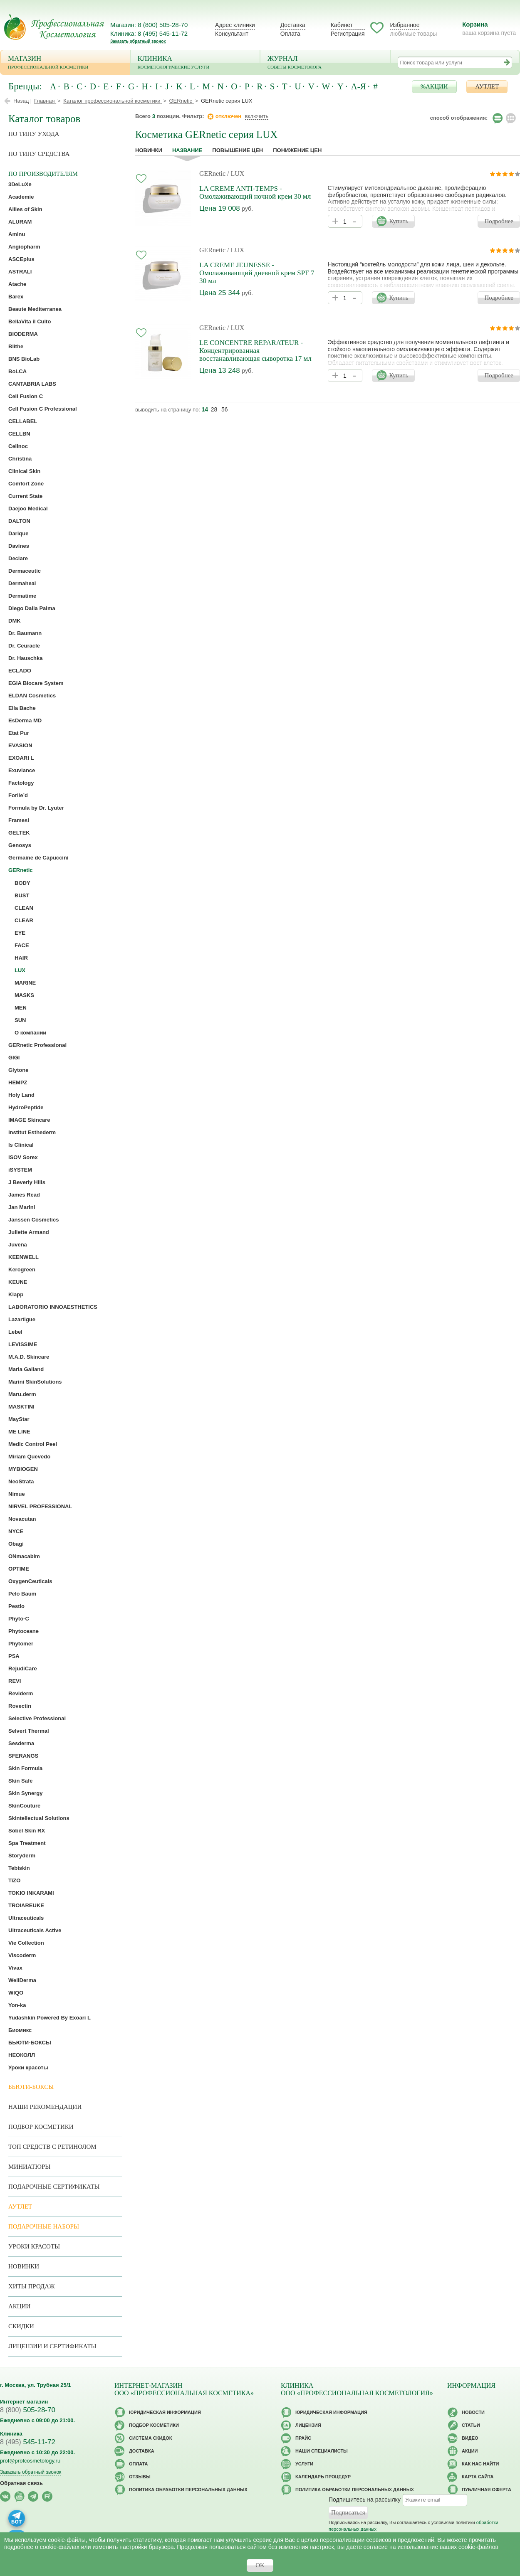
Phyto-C (18, 1619)
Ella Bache (22, 708)
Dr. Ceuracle (24, 646)
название (187, 150)
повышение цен (237, 150)
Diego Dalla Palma (31, 608)
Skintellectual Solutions (38, 1818)
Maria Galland (26, 1369)
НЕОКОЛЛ (21, 2055)
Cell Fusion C (25, 396)
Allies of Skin (25, 209)
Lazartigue (21, 1319)
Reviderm (20, 1693)
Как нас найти (480, 2463)
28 (214, 409)
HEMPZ (17, 1082)
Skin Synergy (25, 1793)
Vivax (15, 1968)
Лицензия (308, 2425)
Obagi (16, 1544)
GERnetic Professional (37, 1045)
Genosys (19, 845)
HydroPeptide (26, 1107)
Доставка (292, 25)
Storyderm (21, 1855)
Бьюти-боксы (31, 2086)
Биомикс (20, 2030)
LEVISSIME (22, 1344)
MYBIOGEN (23, 1469)
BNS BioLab (24, 359)
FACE (22, 945)
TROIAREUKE (26, 1905)
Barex (15, 296)
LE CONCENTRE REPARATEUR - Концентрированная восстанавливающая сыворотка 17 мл (255, 350)
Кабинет (342, 25)
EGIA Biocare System (35, 683)
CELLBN (19, 434)
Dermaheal (22, 583)
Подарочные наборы (43, 2226)
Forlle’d (18, 795)
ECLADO (19, 670)
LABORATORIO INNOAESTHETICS (52, 1307)
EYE (20, 933)
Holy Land (21, 1095)
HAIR (21, 958)
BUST (22, 895)
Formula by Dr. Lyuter (36, 808)
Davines (18, 546)
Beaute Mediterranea (35, 309)
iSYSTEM (20, 1170)
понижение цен (297, 150)
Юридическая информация (165, 2412)
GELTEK (19, 833)
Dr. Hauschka (25, 658)
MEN (21, 1008)
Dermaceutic (24, 571)
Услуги (304, 2463)
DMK (14, 621)
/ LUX (235, 173)
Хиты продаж (31, 2286)
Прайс (303, 2438)
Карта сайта (477, 2476)
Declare (18, 558)
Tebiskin (19, 1868)
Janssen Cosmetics (33, 1220)
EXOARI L (21, 758)
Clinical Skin (24, 471)
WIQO (15, 1993)
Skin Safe (20, 1781)
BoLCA (17, 371)
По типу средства (38, 153)
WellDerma (22, 1980)
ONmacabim (24, 1556)
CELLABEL (22, 421)
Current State (25, 496)
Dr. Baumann (25, 633)
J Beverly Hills (26, 1182)
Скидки (21, 2326)
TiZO (14, 1880)
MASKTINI (21, 1407)
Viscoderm (22, 1955)
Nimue (16, 1494)
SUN (20, 1020)
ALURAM (20, 222)
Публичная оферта (486, 2489)
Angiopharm (24, 247)
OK (260, 2565)
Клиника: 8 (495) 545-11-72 (149, 33)
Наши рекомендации (45, 2106)
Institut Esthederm (32, 1132)
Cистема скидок (150, 2438)
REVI (14, 1681)
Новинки (148, 150)
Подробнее (498, 221)
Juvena (17, 1244)
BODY (22, 883)
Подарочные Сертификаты (54, 2186)
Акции (19, 2306)
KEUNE (17, 1282)
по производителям (43, 173)
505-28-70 (27, 2410)
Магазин (65, 62)
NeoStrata (21, 1481)
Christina (20, 459)
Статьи (471, 2425)
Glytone (18, 1070)
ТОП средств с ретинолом (52, 2146)
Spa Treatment (27, 1843)
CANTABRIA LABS (32, 384)
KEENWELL (23, 1257)
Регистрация (348, 33)
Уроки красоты (28, 2067)
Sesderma (21, 1743)
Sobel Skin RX (26, 1830)
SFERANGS (23, 1756)
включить (257, 116)
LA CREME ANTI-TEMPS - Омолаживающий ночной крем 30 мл (255, 192)
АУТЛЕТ (487, 86)
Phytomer (20, 1643)
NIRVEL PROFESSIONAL (40, 1506)
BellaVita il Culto (29, 321)
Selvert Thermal (28, 1731)
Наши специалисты (321, 2450)
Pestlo (16, 1606)
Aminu (16, 234)
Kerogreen (21, 1269)
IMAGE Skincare (29, 1120)
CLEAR (24, 920)
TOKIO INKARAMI (31, 1893)
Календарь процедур (323, 2476)
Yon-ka (17, 2005)
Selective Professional (37, 1718)
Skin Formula (25, 1768)
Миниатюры (29, 2166)
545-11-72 (27, 2442)
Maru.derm (22, 1394)
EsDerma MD (25, 720)
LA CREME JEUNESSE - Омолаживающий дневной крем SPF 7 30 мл (256, 273)
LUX (20, 970)
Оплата (290, 33)
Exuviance (21, 770)
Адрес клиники (235, 25)
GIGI (14, 1057)
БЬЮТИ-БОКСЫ (29, 2042)
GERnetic (212, 173)
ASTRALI (20, 271)
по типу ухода (33, 134)
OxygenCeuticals (30, 1581)
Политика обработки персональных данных (188, 2489)
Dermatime (22, 596)
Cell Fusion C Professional (42, 409)
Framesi (18, 820)
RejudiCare (22, 1668)
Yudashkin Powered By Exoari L (49, 2018)
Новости (473, 2412)
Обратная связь (21, 2483)
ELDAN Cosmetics (32, 695)
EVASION (20, 745)
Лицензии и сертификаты (52, 2346)
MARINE (25, 983)
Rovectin (19, 1706)
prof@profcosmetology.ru (30, 2461)
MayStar (19, 1419)
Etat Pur (18, 733)
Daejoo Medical (28, 508)
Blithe (15, 346)
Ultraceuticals (26, 1918)
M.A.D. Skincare (28, 1357)
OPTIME (18, 1569)
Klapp (15, 1294)
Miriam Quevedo (29, 1456)
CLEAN (24, 908)
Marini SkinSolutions (35, 1382)
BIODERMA (23, 334)
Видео (470, 2438)
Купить (398, 221)
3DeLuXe (20, 184)
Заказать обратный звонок (138, 41)
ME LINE (19, 1431)
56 (224, 409)
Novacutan (22, 1519)
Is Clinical (21, 1145)
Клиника (195, 62)
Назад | (22, 101)
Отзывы (140, 2476)
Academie (21, 197)
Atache (17, 284)
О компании (30, 1032)
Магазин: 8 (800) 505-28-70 (149, 24)
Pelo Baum (22, 1594)
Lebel (15, 1332)
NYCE (15, 1531)
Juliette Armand (28, 1232)
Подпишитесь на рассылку (365, 2499)
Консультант (231, 33)
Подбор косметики (41, 2126)
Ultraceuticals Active (34, 1930)
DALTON (19, 521)
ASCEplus (21, 259)
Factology (21, 783)
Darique (18, 533)
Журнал (325, 62)
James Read (24, 1195)
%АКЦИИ (434, 86)
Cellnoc (18, 446)
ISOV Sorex (23, 1157)
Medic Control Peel (32, 1444)
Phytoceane (23, 1631)
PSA (14, 1656)
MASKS (24, 995)
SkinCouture (24, 1806)
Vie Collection (26, 1943)
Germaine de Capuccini (38, 858)
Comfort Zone (26, 483)
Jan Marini (21, 1207)
